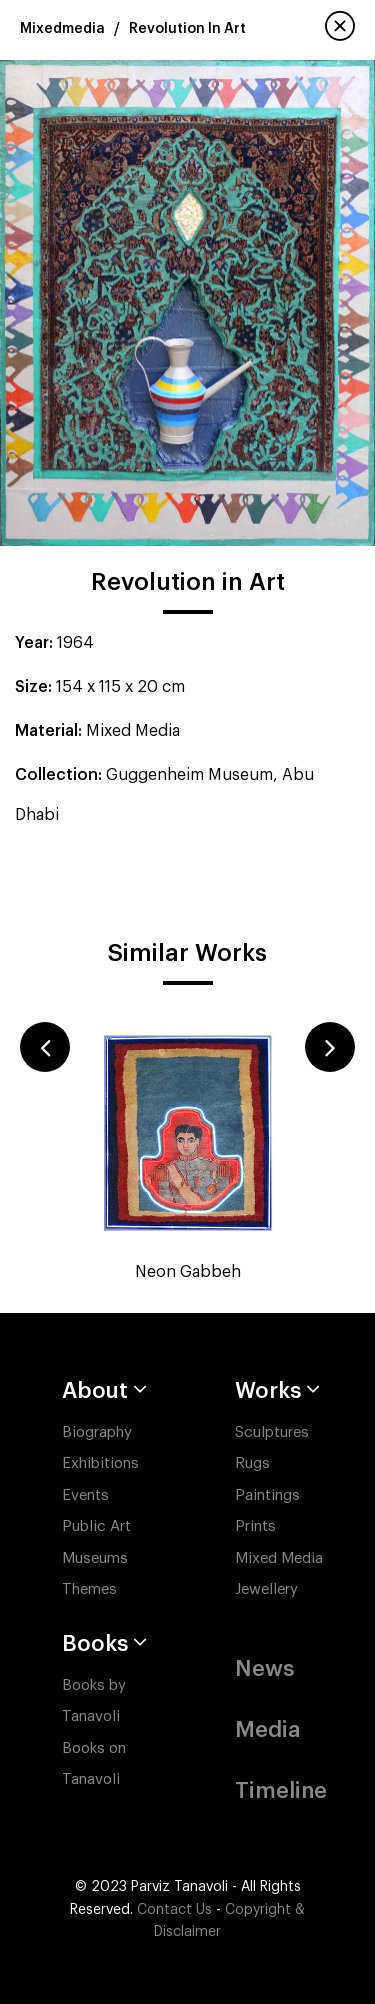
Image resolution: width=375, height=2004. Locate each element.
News (264, 1669)
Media (267, 1730)
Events (85, 1495)
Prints (255, 1526)
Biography (97, 1432)
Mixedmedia (62, 29)
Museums (95, 1558)
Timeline (281, 1791)
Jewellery (266, 1589)
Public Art (96, 1526)
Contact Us (174, 1910)
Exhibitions (100, 1463)
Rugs (252, 1463)
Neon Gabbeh (188, 1272)
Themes (89, 1589)
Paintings (267, 1495)
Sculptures (272, 1432)
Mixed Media (279, 1558)
